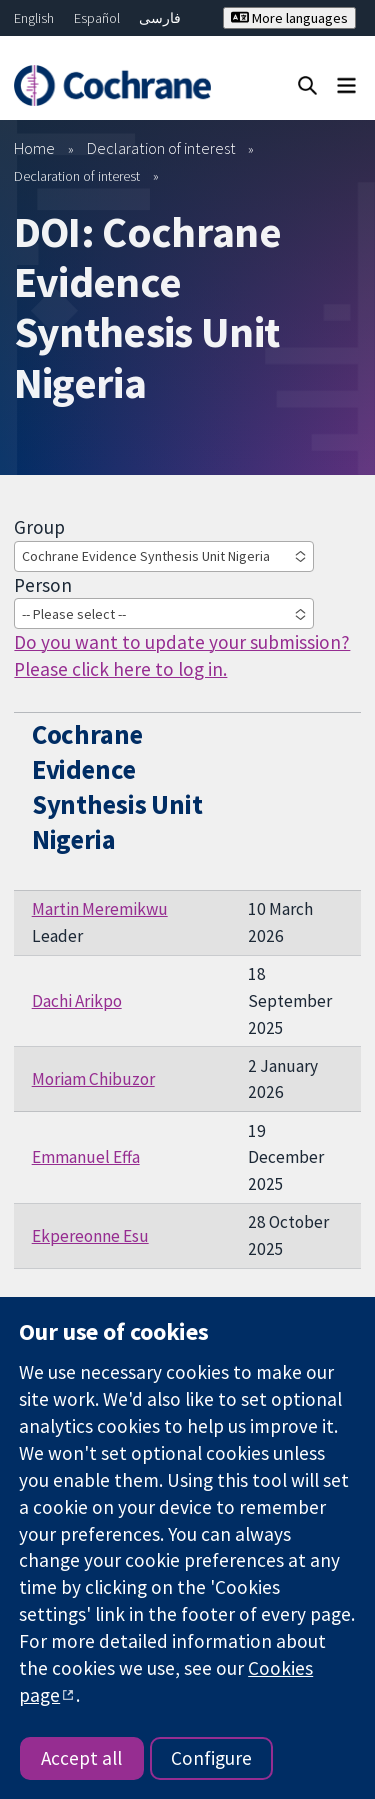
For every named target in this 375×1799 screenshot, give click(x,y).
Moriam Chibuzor (93, 1079)
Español (97, 18)
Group (39, 527)
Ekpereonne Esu (90, 1236)
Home (34, 148)
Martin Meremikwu (100, 909)
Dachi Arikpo (77, 1001)
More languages (289, 18)
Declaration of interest (161, 148)
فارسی (160, 18)
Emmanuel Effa (86, 1157)
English (34, 18)
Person (43, 585)
